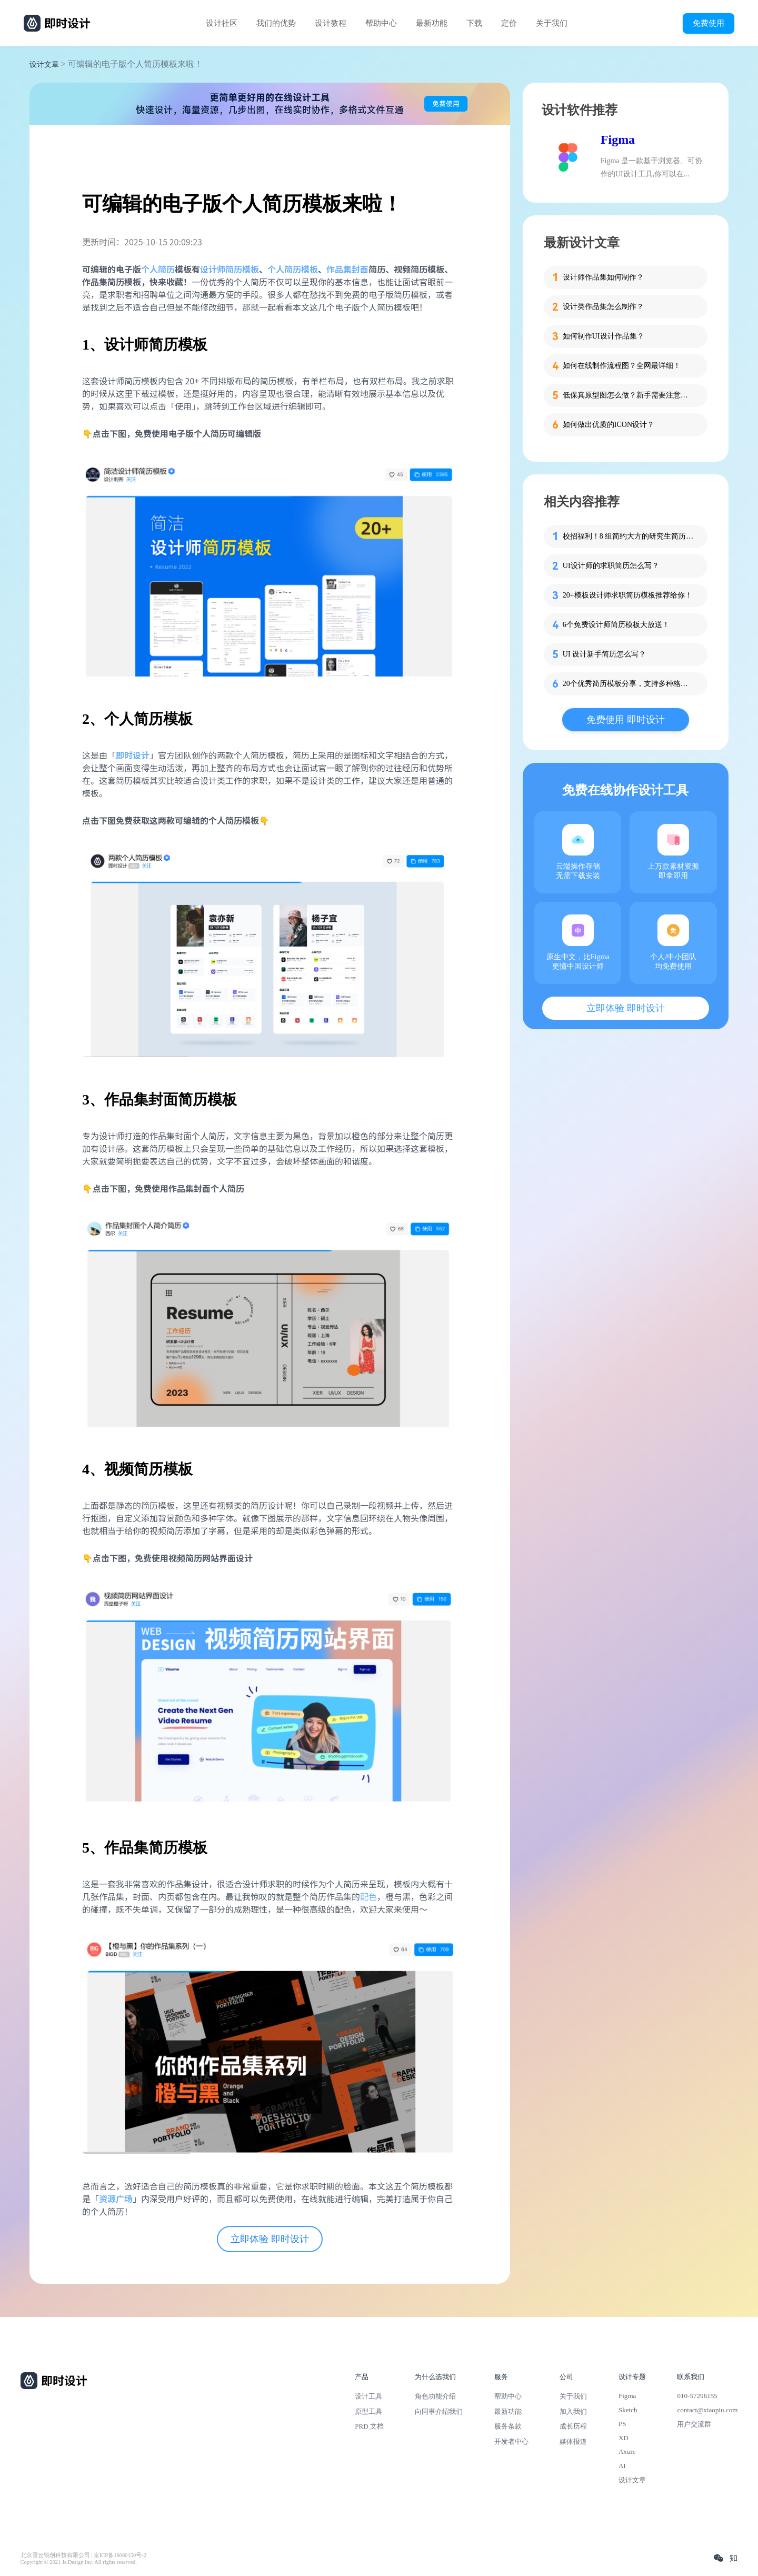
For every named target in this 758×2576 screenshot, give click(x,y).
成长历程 (573, 2426)
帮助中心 (381, 23)
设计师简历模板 (229, 269)
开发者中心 (511, 2441)
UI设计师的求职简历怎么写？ (611, 566)
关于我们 (551, 23)
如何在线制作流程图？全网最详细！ (622, 366)
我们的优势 (276, 23)
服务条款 (508, 2426)
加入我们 (573, 2411)
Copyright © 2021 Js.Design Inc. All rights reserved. (79, 2562)
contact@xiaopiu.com (707, 2410)
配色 (368, 1896)
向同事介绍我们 (439, 2411)
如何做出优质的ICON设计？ (608, 425)
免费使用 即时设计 (625, 719)
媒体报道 (573, 2441)
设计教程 (330, 23)
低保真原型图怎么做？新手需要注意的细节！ (628, 395)
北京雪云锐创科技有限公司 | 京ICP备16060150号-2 (83, 2555)
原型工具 (368, 2411)
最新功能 (431, 23)
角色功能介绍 (435, 2396)
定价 (509, 23)
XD (624, 2438)
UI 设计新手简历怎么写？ (604, 654)
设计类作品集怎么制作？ (603, 307)
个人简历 (158, 269)
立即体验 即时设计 (270, 2239)
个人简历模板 (292, 269)
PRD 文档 (369, 2426)
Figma (618, 139)
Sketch (628, 2410)
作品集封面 (347, 269)
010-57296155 (697, 2396)
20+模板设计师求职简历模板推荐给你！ (627, 595)
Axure (627, 2451)
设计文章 (44, 64)
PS (622, 2424)
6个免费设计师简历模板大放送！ (616, 625)
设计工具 (368, 2396)
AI (622, 2466)
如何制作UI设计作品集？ (603, 336)
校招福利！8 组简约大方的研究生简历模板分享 (628, 536)
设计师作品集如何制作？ (603, 277)
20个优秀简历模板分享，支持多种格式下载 (628, 684)
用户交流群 (694, 2424)
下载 (474, 23)
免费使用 (708, 22)
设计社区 (221, 23)
